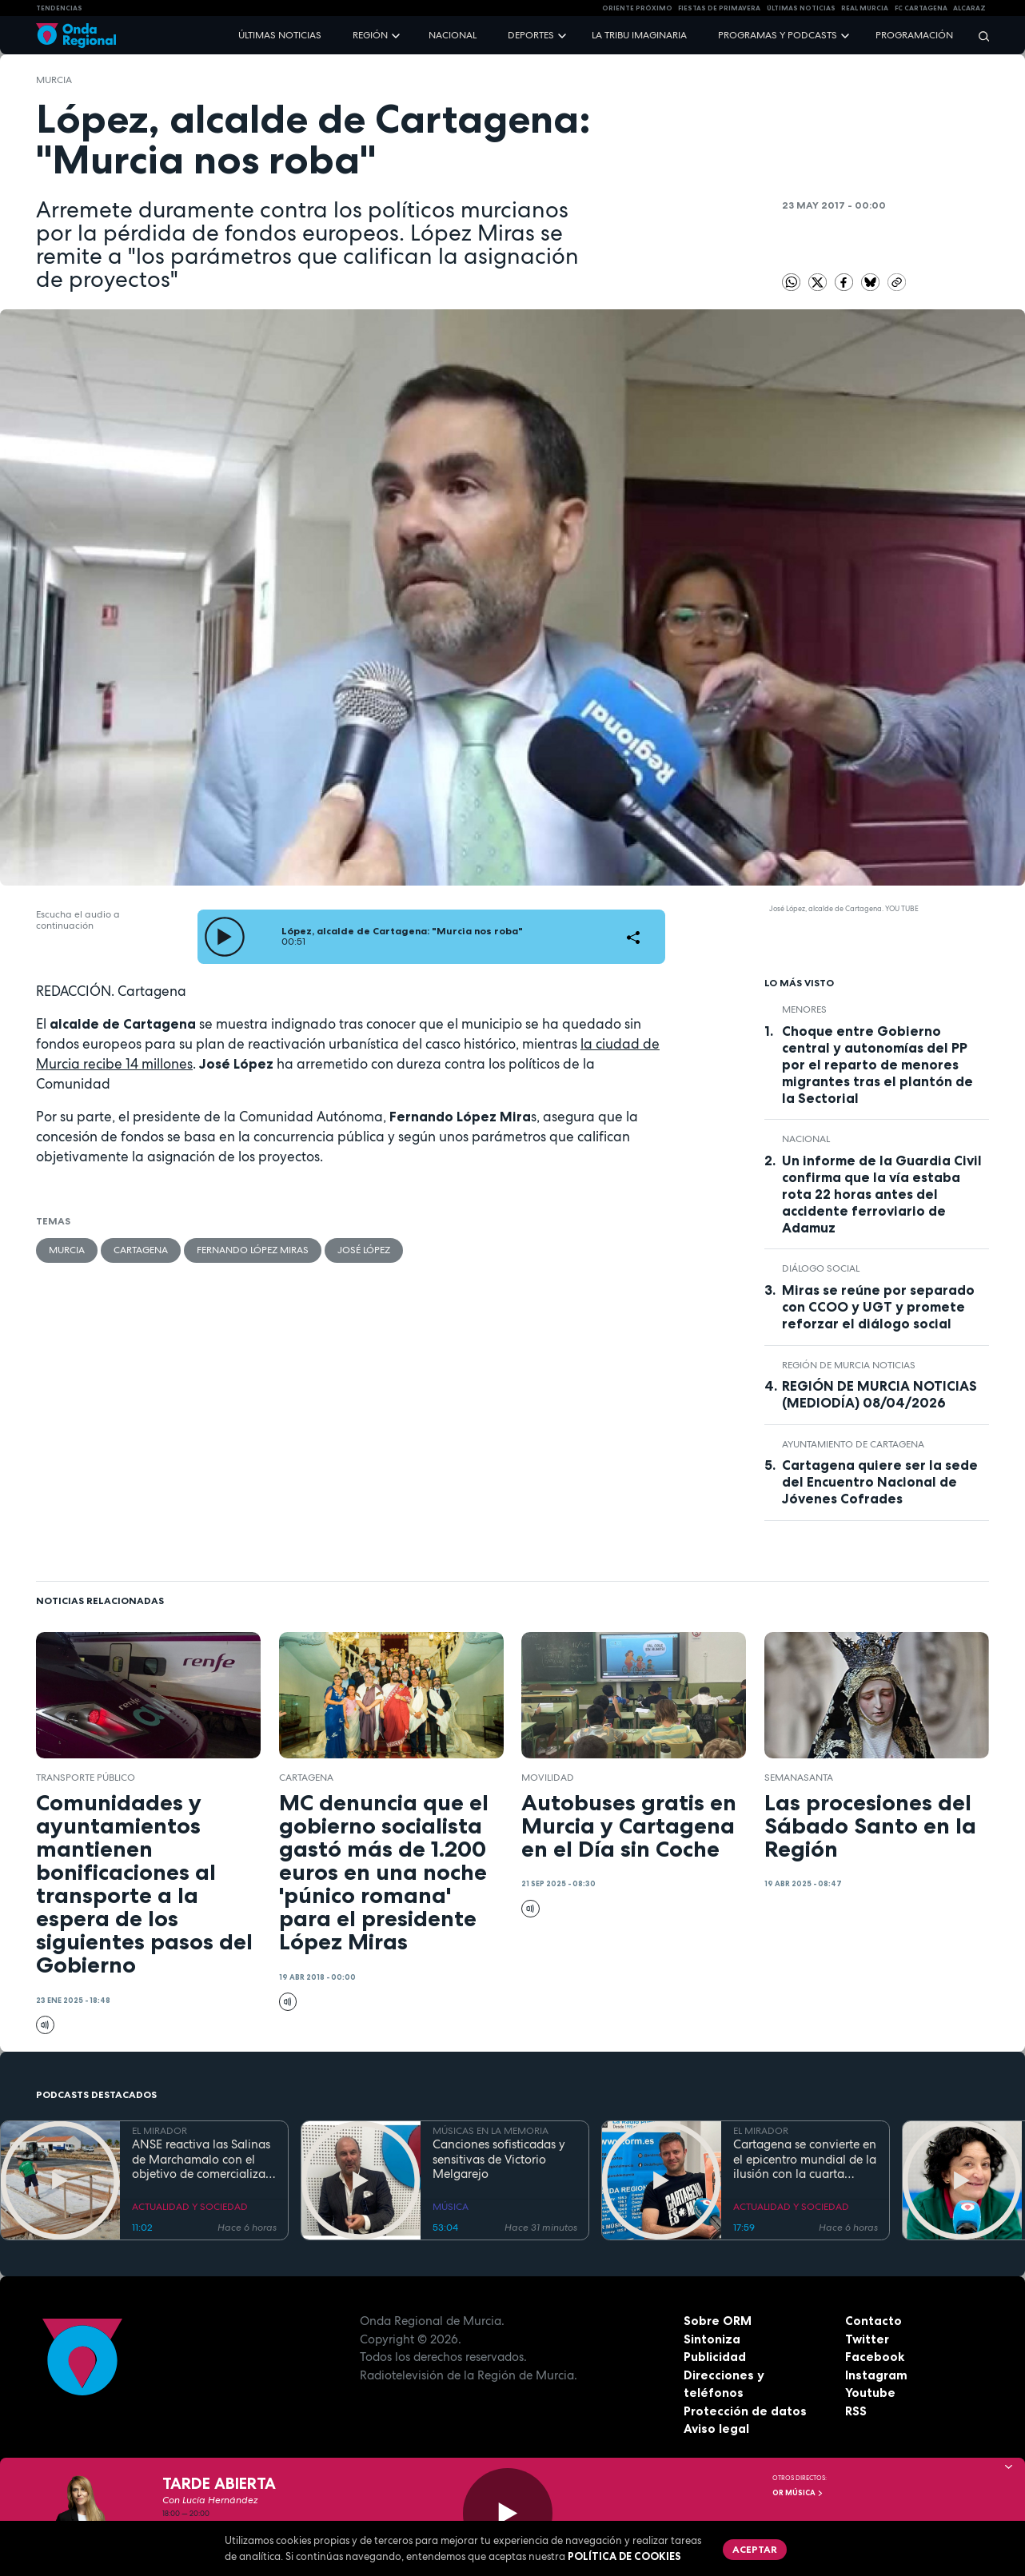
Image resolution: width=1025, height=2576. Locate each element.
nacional (806, 1139)
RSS (856, 2411)
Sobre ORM (718, 2320)
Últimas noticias (279, 35)
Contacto (873, 2320)
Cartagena (141, 1250)
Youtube (870, 2392)
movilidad (547, 1777)
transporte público (85, 1777)
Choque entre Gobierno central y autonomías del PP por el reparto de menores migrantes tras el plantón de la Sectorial (877, 1064)
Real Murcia (864, 8)
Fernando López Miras (253, 1250)
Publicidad (715, 2356)
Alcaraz (969, 8)
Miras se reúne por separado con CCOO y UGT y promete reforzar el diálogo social (878, 1307)
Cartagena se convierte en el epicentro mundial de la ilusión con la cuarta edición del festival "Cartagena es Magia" (804, 2159)
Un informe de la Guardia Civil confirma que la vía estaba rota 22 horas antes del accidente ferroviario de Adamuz (882, 1194)
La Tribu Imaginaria (639, 35)
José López (363, 1250)
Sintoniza (712, 2339)
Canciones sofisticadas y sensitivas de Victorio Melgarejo (499, 2159)
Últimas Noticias (801, 8)
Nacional (453, 35)
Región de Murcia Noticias (848, 1365)
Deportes (531, 35)
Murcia (54, 80)
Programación (914, 35)
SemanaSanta (798, 1777)
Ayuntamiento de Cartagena (853, 1444)
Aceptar (754, 2549)
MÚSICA (451, 2206)
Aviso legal (716, 2428)
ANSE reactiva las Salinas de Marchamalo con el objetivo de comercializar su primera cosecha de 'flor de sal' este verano (201, 2159)
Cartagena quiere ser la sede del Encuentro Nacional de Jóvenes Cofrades (880, 1482)
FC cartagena (921, 8)
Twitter (867, 2339)
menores (804, 1009)
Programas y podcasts (777, 35)
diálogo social (820, 1268)
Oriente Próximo (637, 8)
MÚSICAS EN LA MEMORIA (490, 2130)
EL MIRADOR (159, 2130)
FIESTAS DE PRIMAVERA (719, 8)
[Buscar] (978, 35)
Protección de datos (745, 2411)
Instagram (876, 2375)
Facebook (874, 2356)
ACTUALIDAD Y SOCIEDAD (190, 2206)
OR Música (798, 2493)
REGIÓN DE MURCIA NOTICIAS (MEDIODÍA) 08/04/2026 (879, 1394)
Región (370, 35)
